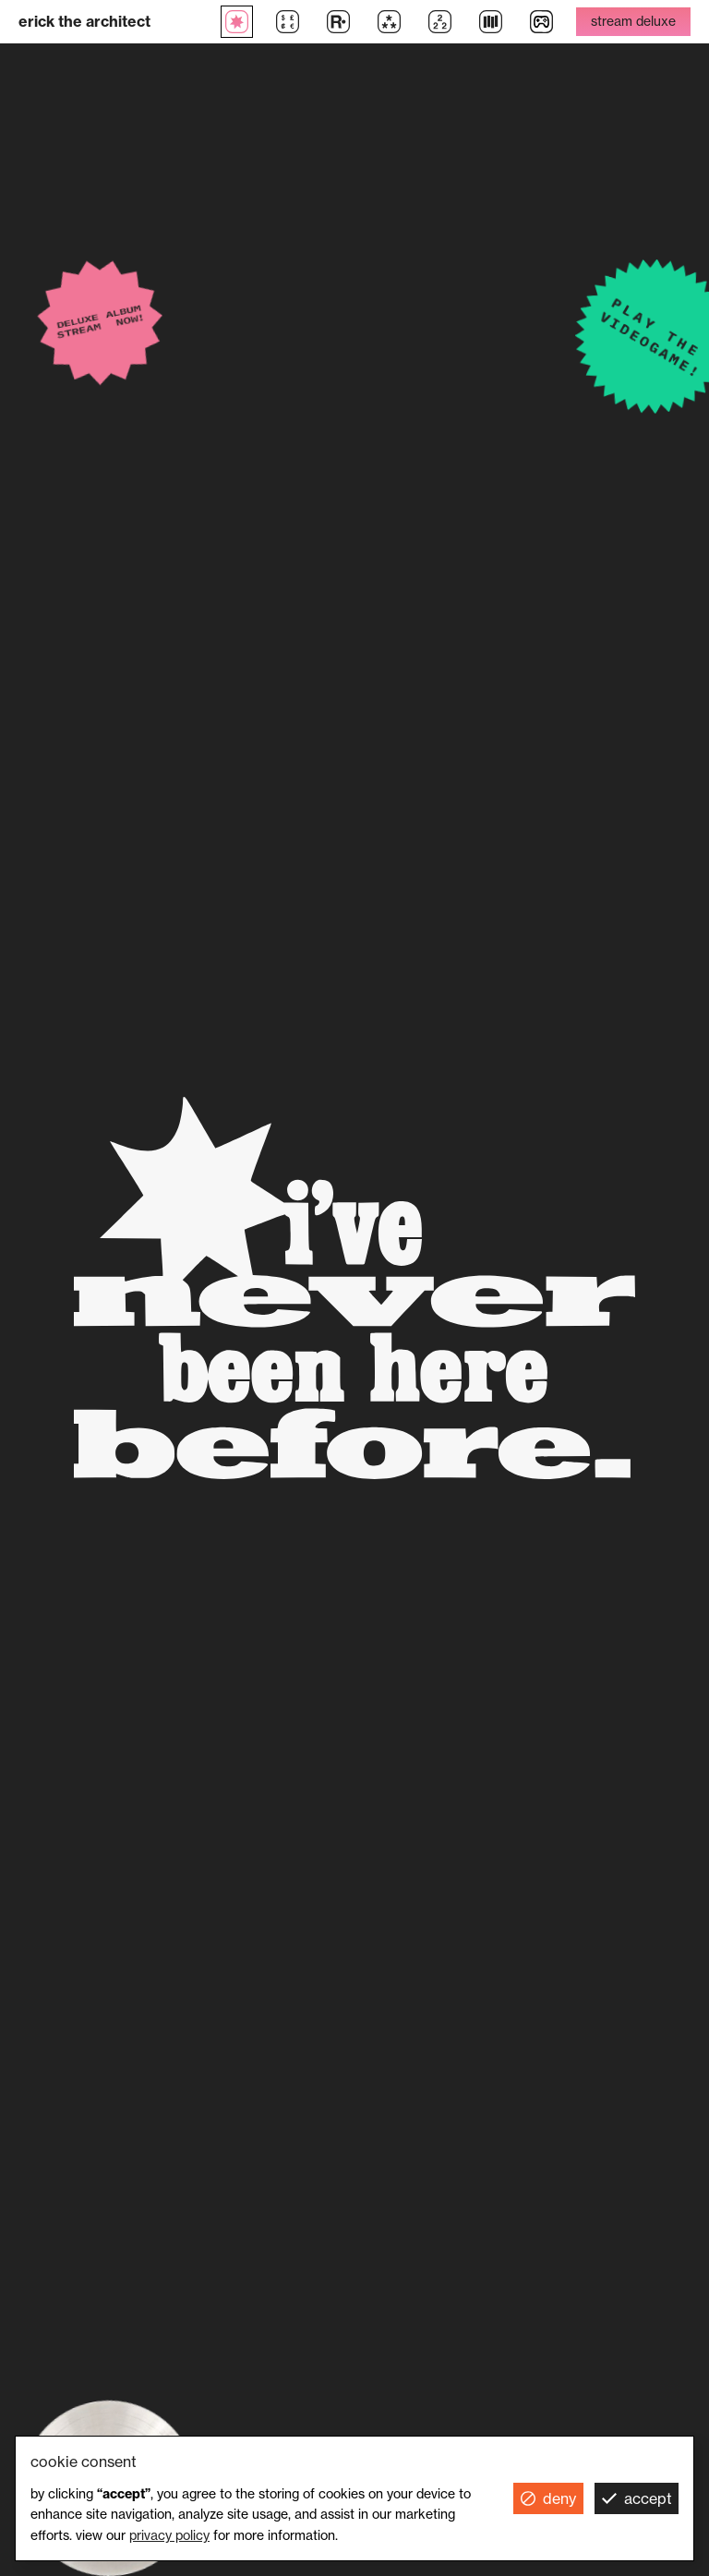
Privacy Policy (169, 2535)
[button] (548, 2498)
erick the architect (84, 21)
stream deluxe (633, 21)
